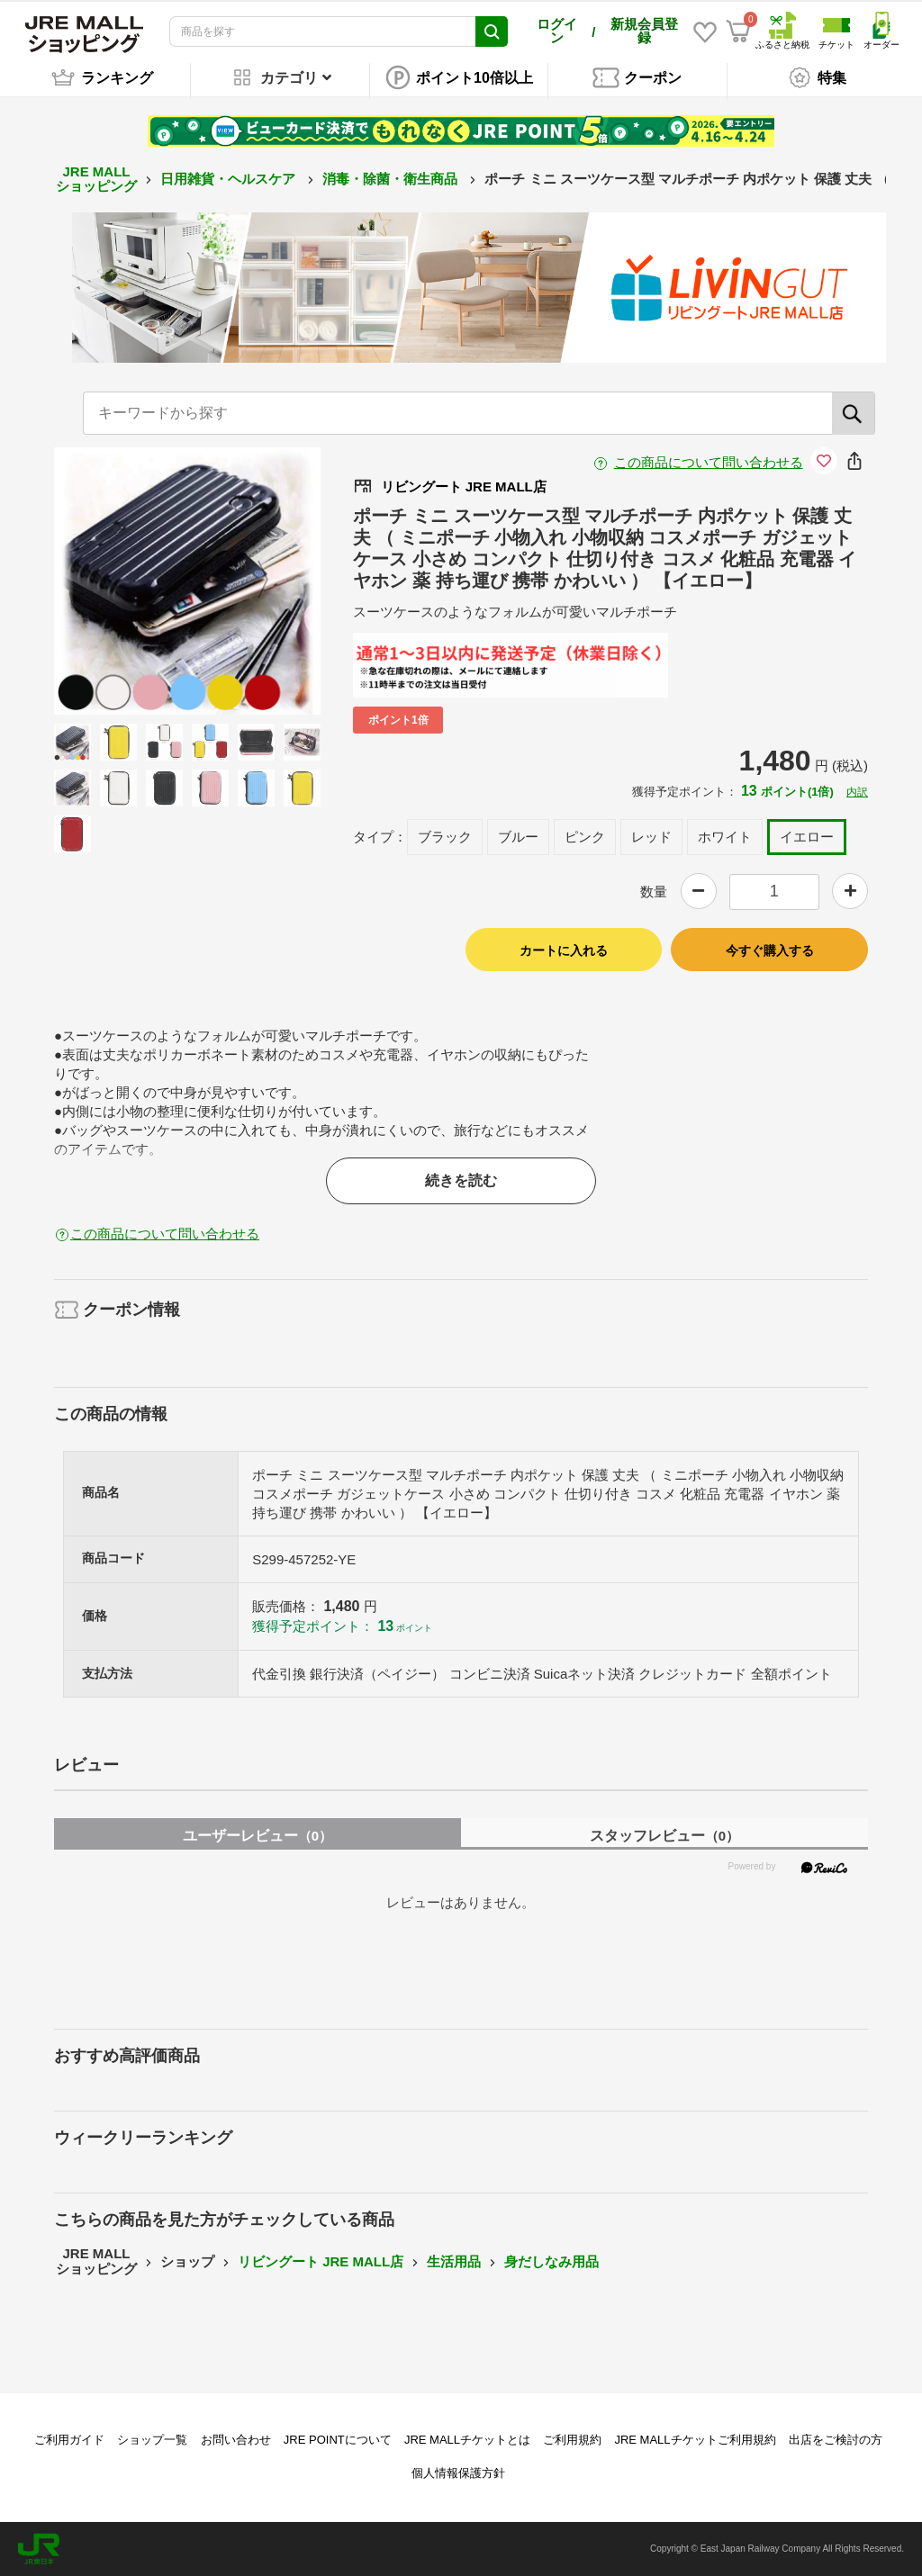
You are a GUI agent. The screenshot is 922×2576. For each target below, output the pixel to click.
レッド (651, 836)
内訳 (857, 792)
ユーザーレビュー (257, 1835)
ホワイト (725, 836)
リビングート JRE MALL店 (320, 2261)
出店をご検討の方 (835, 2439)
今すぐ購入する (770, 950)
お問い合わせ (236, 2439)
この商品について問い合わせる (708, 462)
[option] (187, 581)
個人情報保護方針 (458, 2473)
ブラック (445, 836)
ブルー (518, 836)
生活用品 (454, 2261)
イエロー (807, 836)
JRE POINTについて (338, 2439)
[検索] (853, 413)
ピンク (585, 836)
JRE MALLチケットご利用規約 (694, 2439)
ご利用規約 (572, 2439)
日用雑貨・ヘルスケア (229, 178)
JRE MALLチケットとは (467, 2439)
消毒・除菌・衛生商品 (391, 178)
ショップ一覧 (152, 2439)
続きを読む (461, 1180)
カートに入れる (564, 950)
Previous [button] (122, 580)
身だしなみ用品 (551, 2261)
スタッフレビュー (664, 1835)
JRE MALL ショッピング (96, 179)
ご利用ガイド (69, 2439)
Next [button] (252, 580)
